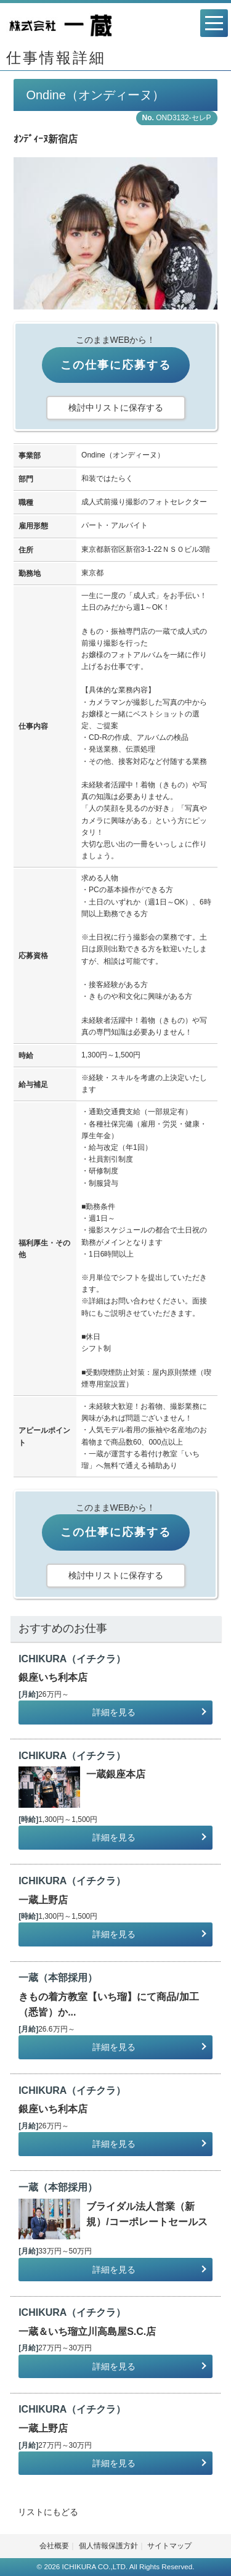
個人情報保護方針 (108, 2545)
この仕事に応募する (115, 365)
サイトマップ (169, 2545)
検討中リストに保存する (115, 407)
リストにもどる (48, 2512)
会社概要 (54, 2545)
